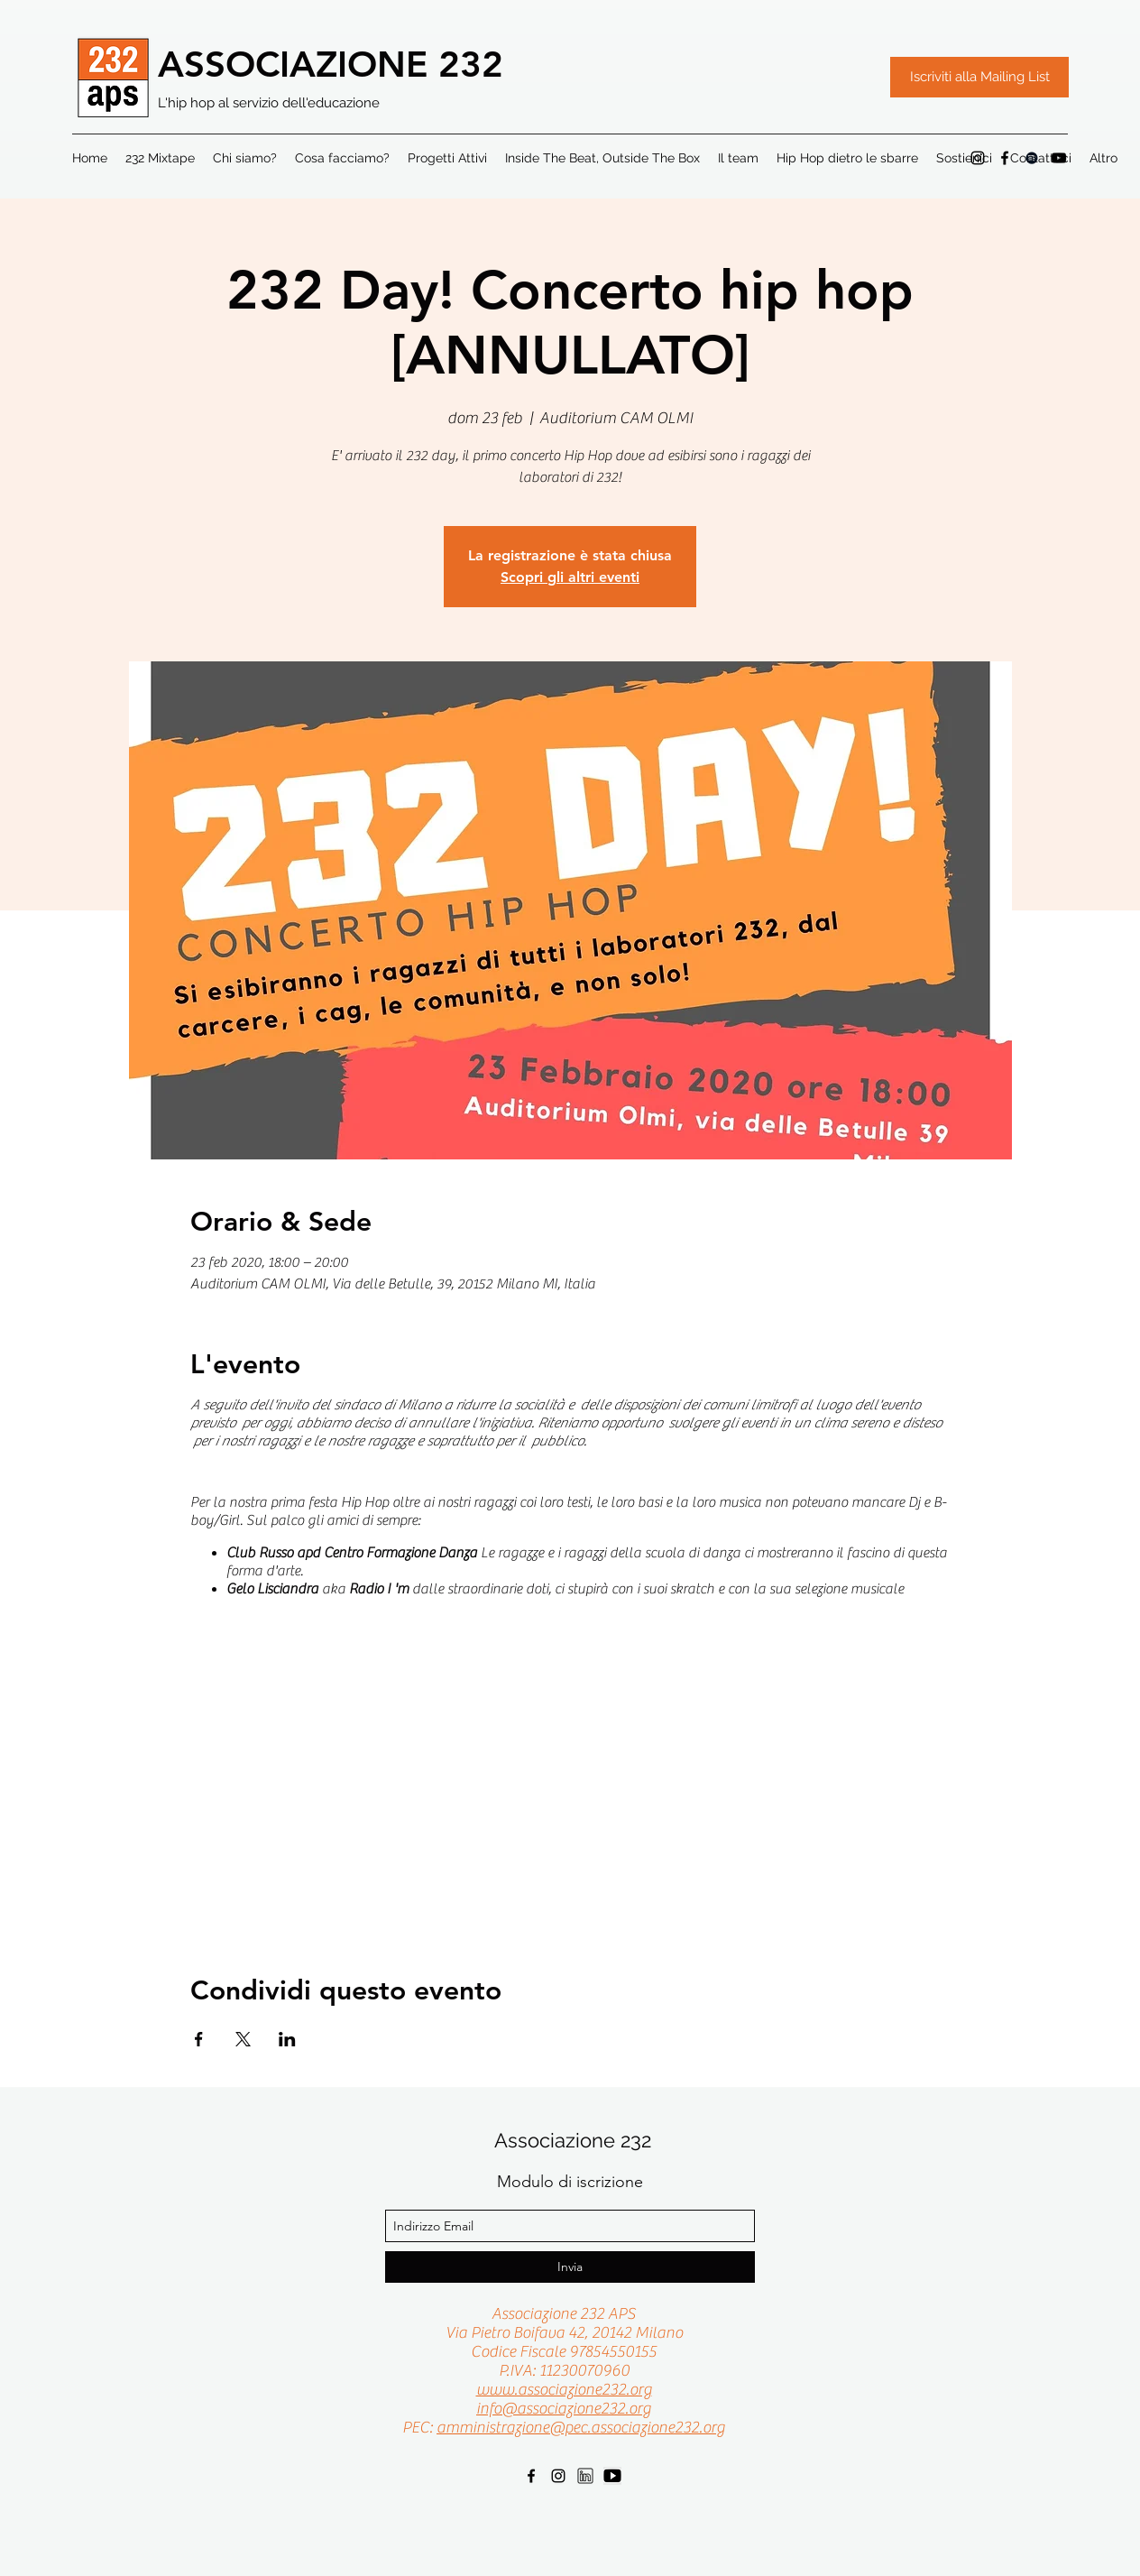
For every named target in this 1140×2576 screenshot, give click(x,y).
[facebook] (1005, 158)
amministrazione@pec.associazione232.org (581, 2427)
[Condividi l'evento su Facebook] (198, 2039)
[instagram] (978, 158)
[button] (1103, 157)
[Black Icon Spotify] (1032, 158)
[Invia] (570, 2267)
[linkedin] (585, 2476)
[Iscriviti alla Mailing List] (979, 77)
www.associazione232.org (564, 2389)
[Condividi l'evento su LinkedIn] (287, 2039)
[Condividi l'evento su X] (243, 2039)
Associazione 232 (572, 2140)
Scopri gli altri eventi (570, 577)
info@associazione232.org (563, 2408)
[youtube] (612, 2476)
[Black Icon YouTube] (1059, 158)
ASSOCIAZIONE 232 (330, 64)
